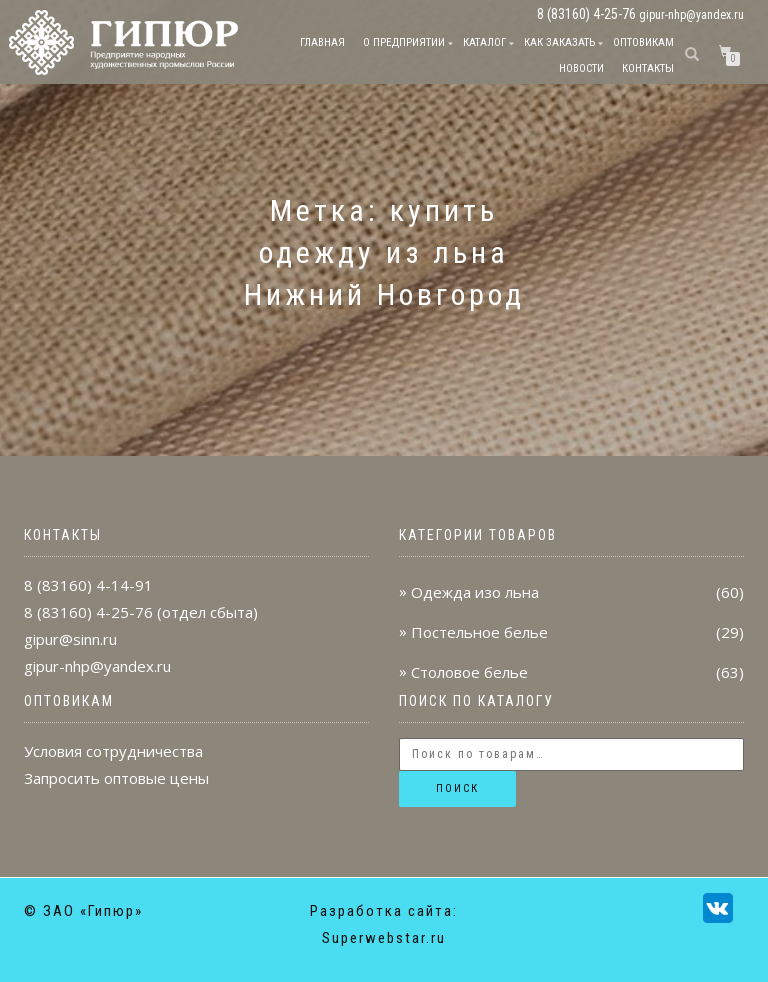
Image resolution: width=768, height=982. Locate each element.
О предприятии (404, 42)
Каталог (484, 42)
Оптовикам (643, 42)
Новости (581, 68)
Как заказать (559, 42)
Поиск (457, 788)
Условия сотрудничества (113, 751)
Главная (322, 42)
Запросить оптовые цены (116, 778)
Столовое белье (469, 672)
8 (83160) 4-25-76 (88, 612)
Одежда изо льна (475, 592)
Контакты (648, 68)
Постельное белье (479, 632)
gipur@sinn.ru (70, 639)
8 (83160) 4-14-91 (88, 585)
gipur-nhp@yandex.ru (691, 15)
